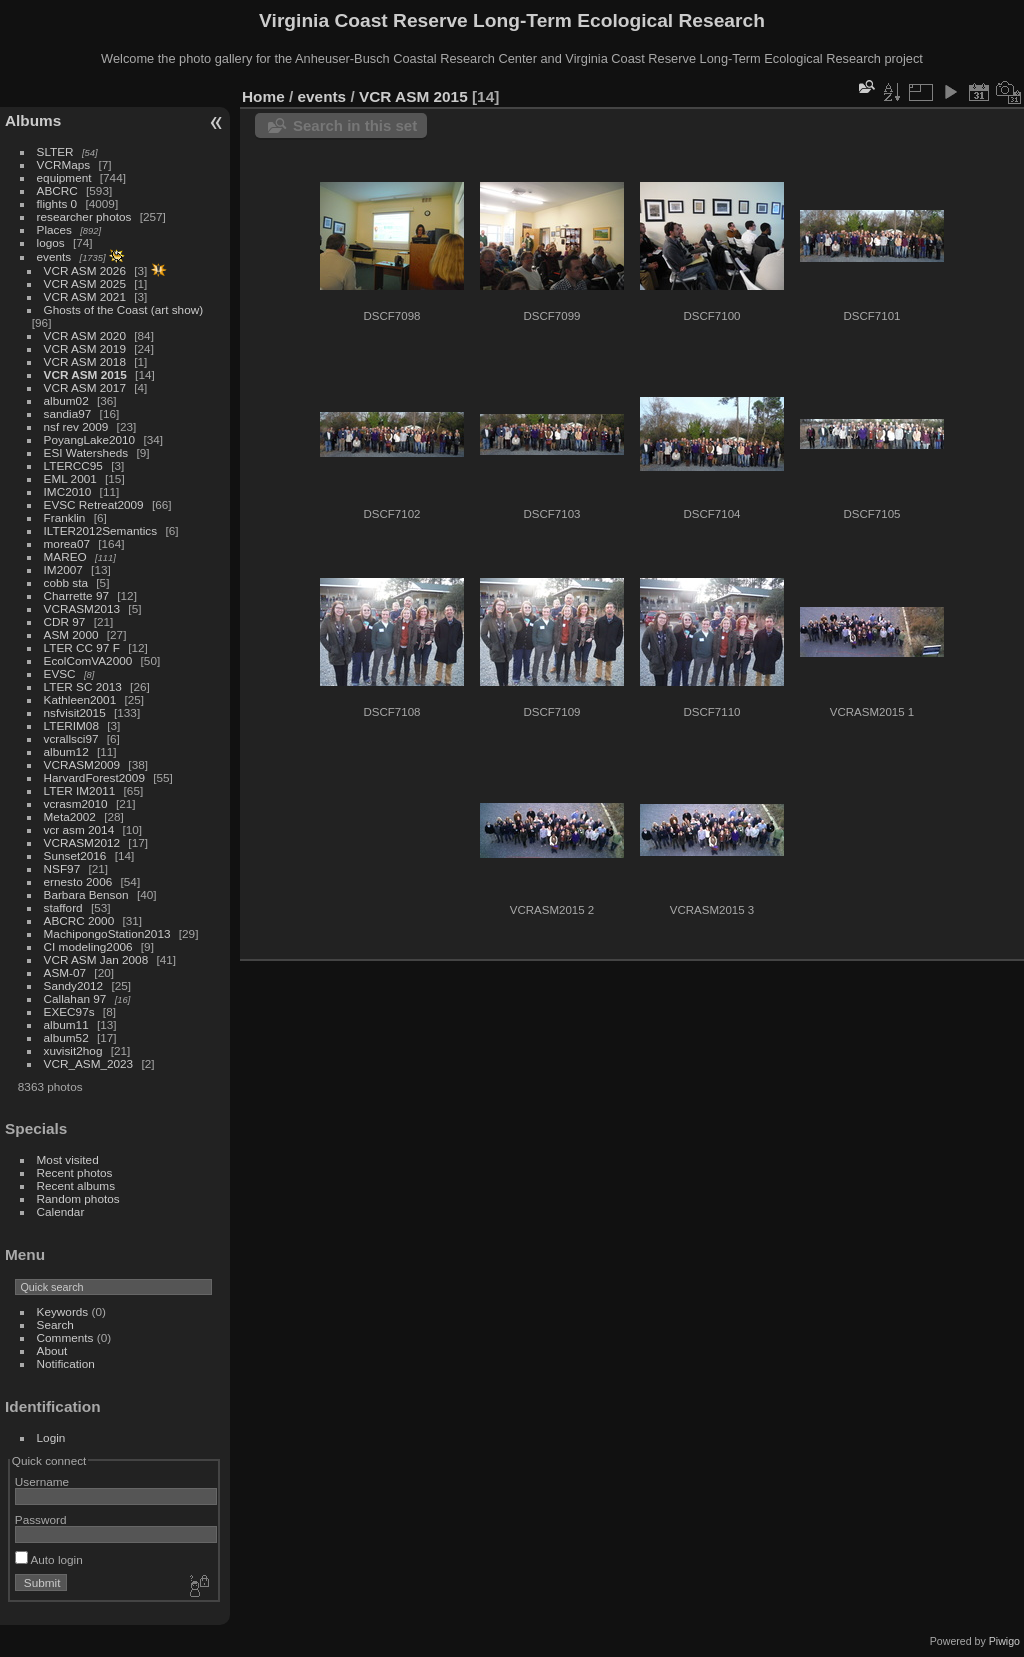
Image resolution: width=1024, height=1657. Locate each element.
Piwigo (1004, 1641)
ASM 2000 (71, 634)
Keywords (63, 1311)
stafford (63, 907)
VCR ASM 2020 (85, 335)
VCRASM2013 (82, 608)
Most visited (68, 1159)
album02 (66, 400)
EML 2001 (70, 478)
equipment (64, 177)
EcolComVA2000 (88, 660)
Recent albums (76, 1185)
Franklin (65, 517)
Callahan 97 (75, 998)
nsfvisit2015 (75, 712)
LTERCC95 (73, 465)
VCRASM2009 (82, 764)
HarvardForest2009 (94, 777)
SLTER (55, 151)
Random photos (78, 1198)
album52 (66, 1037)
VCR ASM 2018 (85, 361)
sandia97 (68, 413)
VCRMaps (64, 164)
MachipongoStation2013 (107, 933)
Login (51, 1437)
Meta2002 (70, 816)
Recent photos (75, 1172)
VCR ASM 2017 (85, 387)
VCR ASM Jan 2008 (96, 959)
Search (55, 1324)
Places (54, 229)
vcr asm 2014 (79, 829)
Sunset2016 (75, 855)
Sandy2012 (74, 985)
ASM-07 (65, 972)
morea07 (67, 543)
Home (263, 96)
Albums (33, 120)
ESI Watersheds (86, 452)
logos (51, 242)
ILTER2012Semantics (101, 530)
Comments (65, 1337)
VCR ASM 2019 (85, 348)
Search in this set (355, 125)
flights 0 (57, 203)
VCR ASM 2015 (85, 374)
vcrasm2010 (76, 803)
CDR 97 (65, 621)
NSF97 (62, 868)
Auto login (49, 1559)
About (52, 1350)
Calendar (61, 1211)
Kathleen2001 (80, 699)
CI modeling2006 (88, 946)
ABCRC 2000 (79, 920)
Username (42, 1481)
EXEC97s (69, 1011)
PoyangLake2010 (90, 439)
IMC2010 (68, 491)
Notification (66, 1363)
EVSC (60, 673)
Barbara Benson (86, 894)
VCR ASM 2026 (85, 270)
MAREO (65, 556)
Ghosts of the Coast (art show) (124, 309)
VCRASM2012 (82, 842)
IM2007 (63, 569)
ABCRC (57, 190)
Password (41, 1519)
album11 (66, 1024)
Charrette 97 (76, 595)
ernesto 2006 (78, 881)
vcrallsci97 (71, 738)
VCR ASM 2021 (85, 296)
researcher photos (84, 216)
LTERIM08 (71, 725)
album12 (66, 751)
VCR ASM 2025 (85, 283)
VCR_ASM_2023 (89, 1063)
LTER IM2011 (80, 790)
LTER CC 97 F (82, 647)
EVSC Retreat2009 (94, 504)
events (54, 256)
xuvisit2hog (73, 1050)
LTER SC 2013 (83, 686)
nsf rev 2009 (76, 426)
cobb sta (66, 582)
